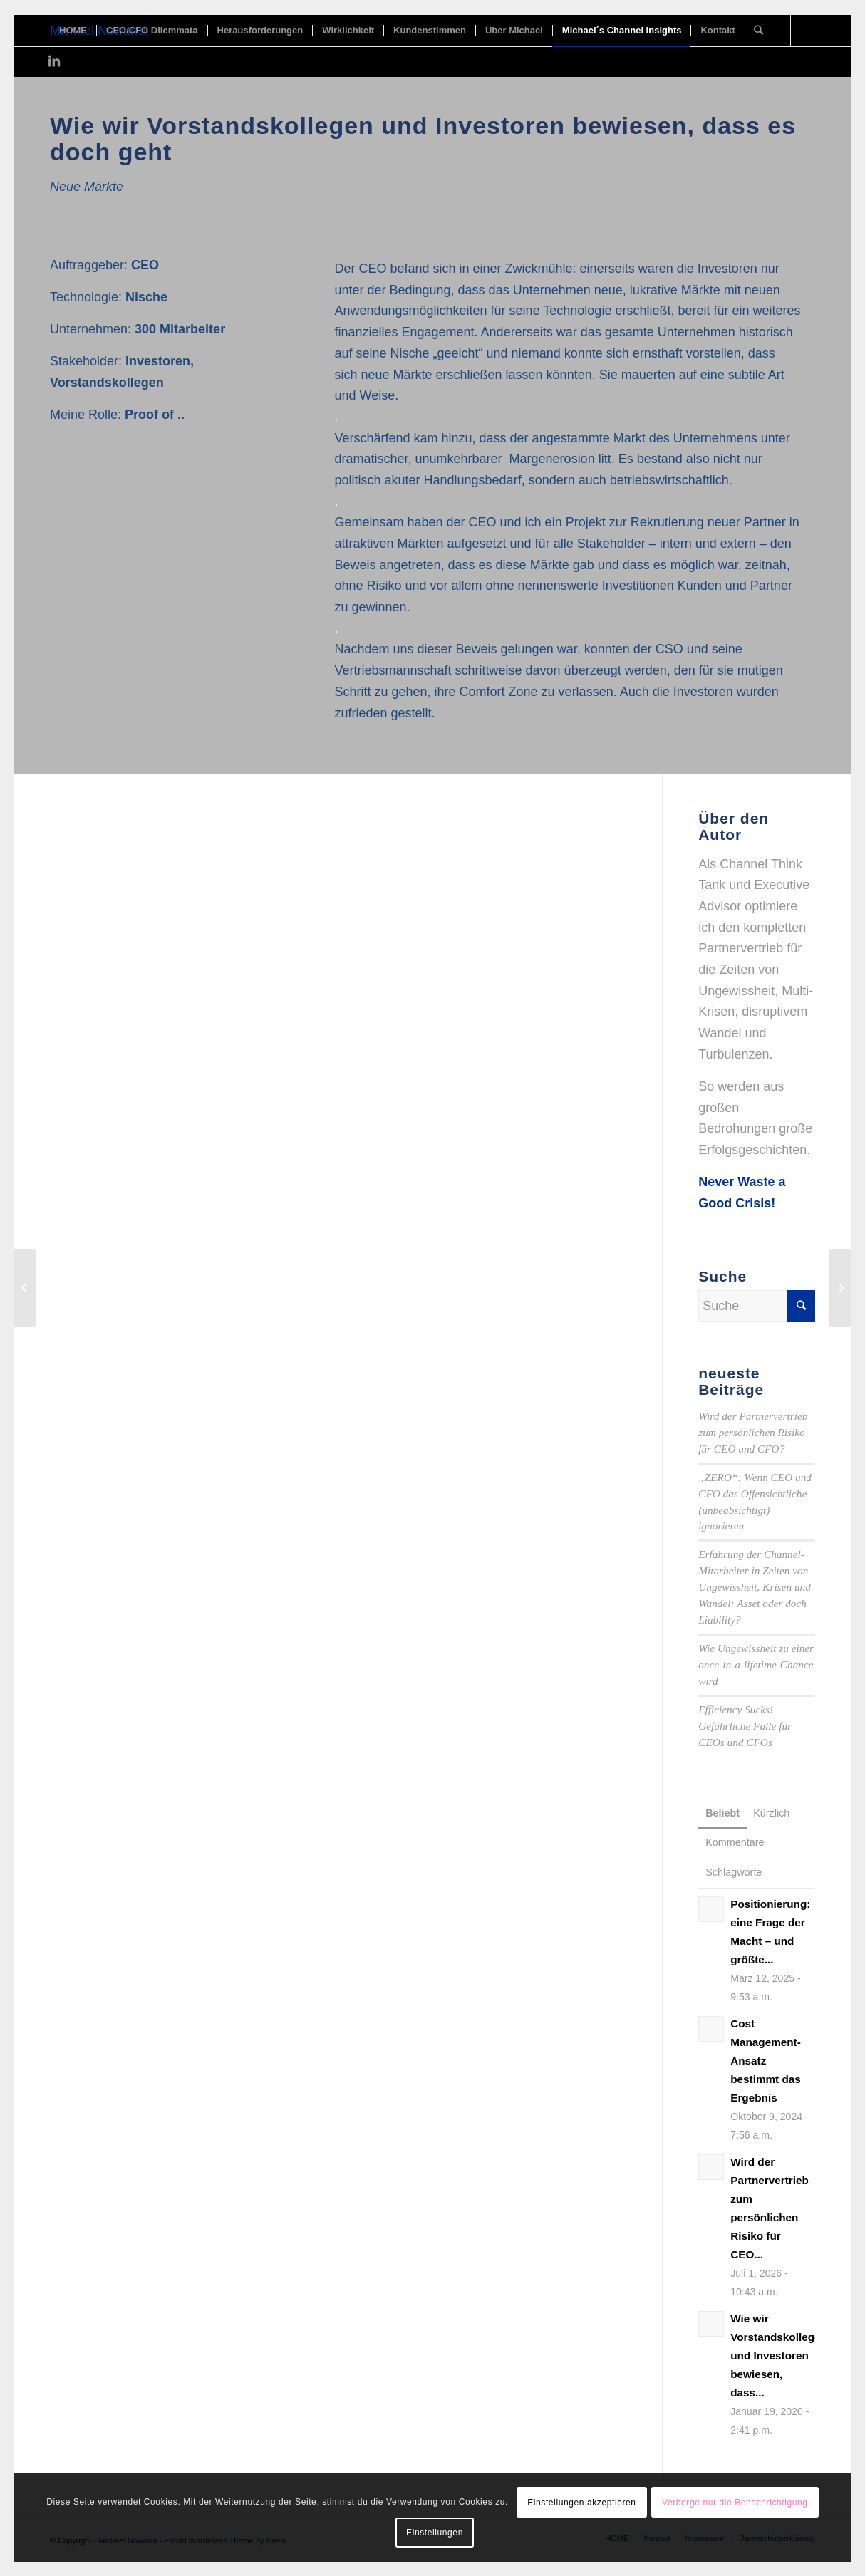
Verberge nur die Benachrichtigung (735, 2503)
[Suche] (758, 30)
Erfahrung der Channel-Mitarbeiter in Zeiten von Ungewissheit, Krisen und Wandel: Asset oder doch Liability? (754, 1587)
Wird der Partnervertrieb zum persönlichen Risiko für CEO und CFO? (752, 1432)
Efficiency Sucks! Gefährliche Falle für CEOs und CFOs (745, 1725)
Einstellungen (434, 2533)
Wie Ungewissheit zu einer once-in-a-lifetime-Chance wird (756, 1664)
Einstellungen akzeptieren (581, 2503)
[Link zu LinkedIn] (54, 61)
